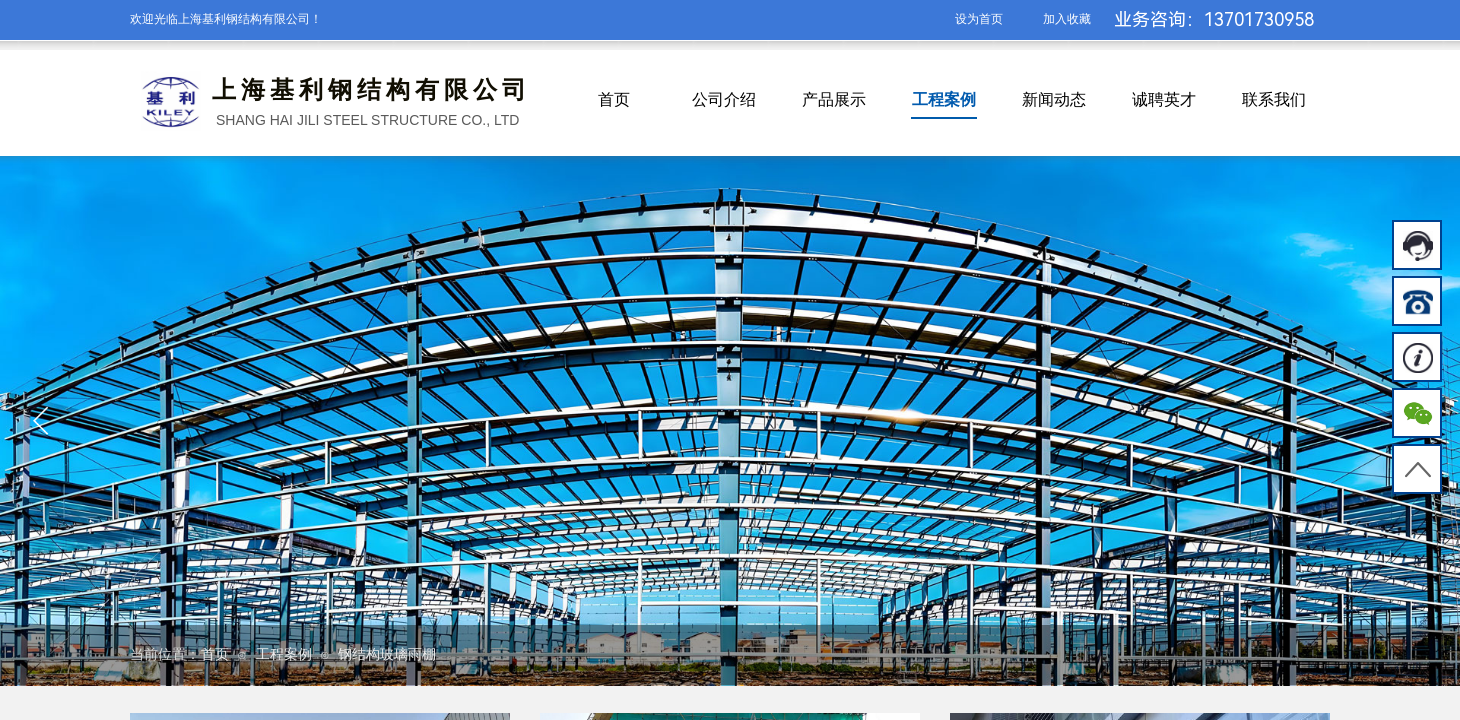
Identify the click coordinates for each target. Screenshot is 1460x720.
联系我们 (1274, 99)
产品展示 (834, 99)
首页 (614, 99)
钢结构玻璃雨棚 (387, 654)
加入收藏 (1067, 19)
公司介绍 (724, 99)
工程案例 (944, 99)
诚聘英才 (1164, 99)
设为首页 (979, 19)
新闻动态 (1054, 99)
